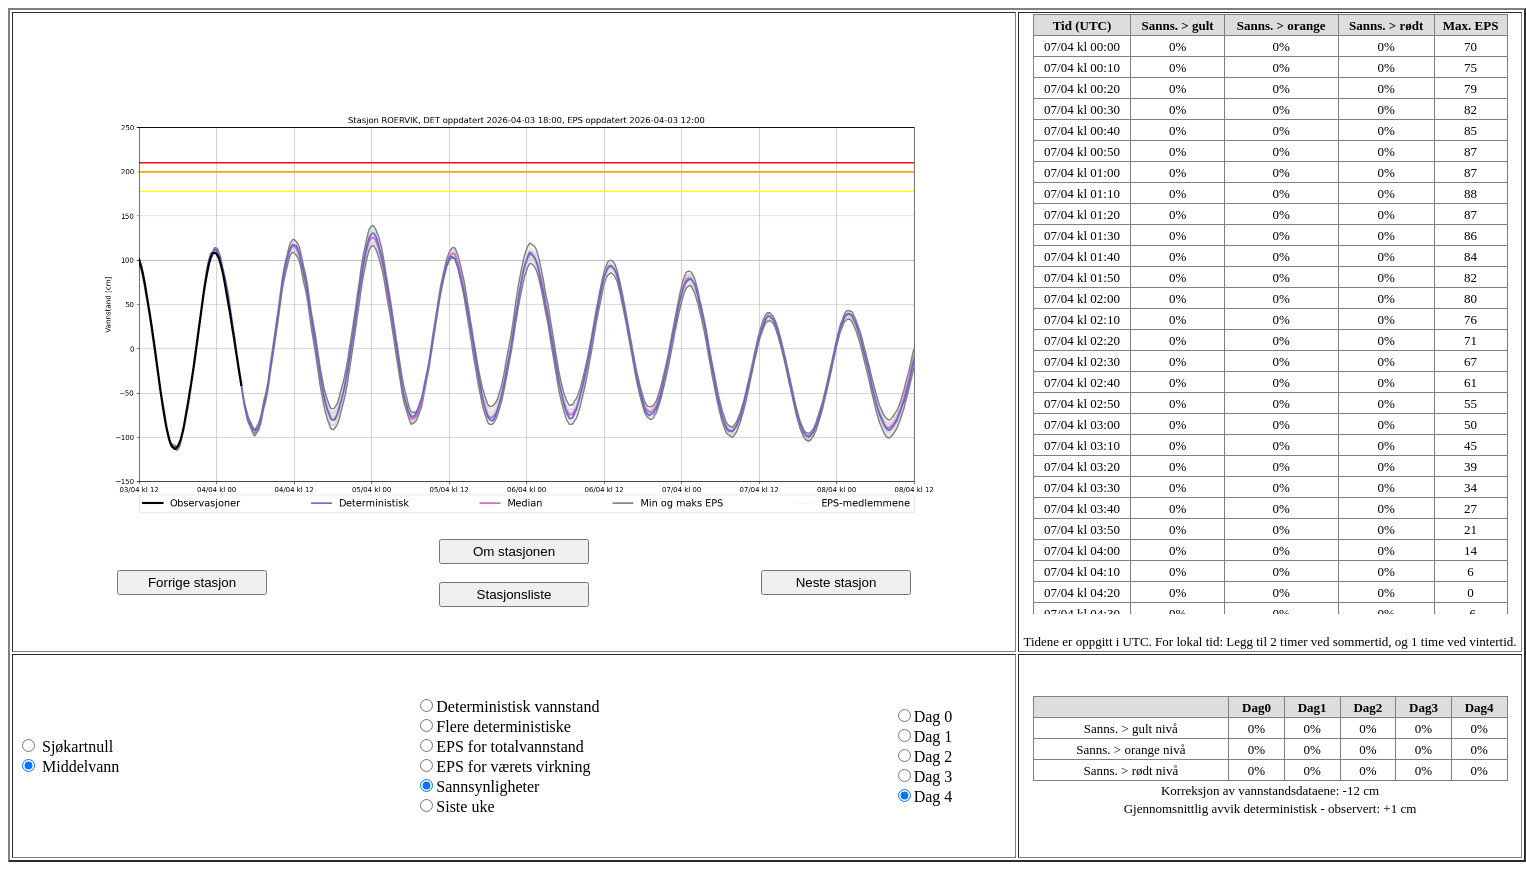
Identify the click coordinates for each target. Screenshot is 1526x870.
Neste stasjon (836, 582)
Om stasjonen (514, 551)
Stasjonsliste (514, 594)
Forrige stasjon (192, 582)
